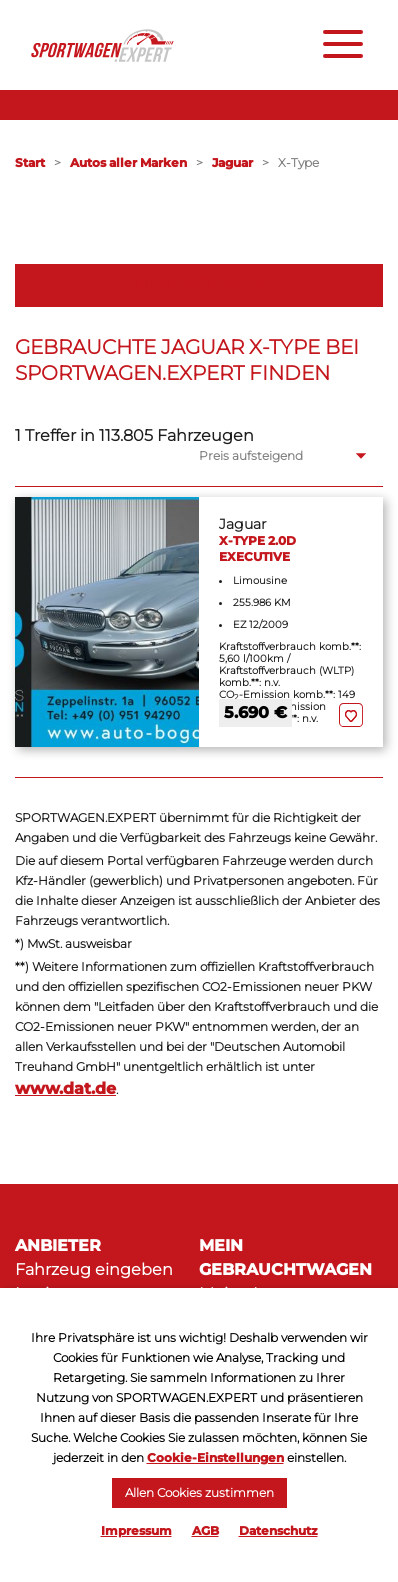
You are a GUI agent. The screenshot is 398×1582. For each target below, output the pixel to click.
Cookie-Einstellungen (215, 1457)
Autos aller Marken (128, 162)
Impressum (136, 1530)
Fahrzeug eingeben (94, 1269)
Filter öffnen (199, 284)
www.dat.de (65, 1088)
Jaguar (232, 162)
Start (30, 162)
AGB (205, 1530)
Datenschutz (278, 1530)
